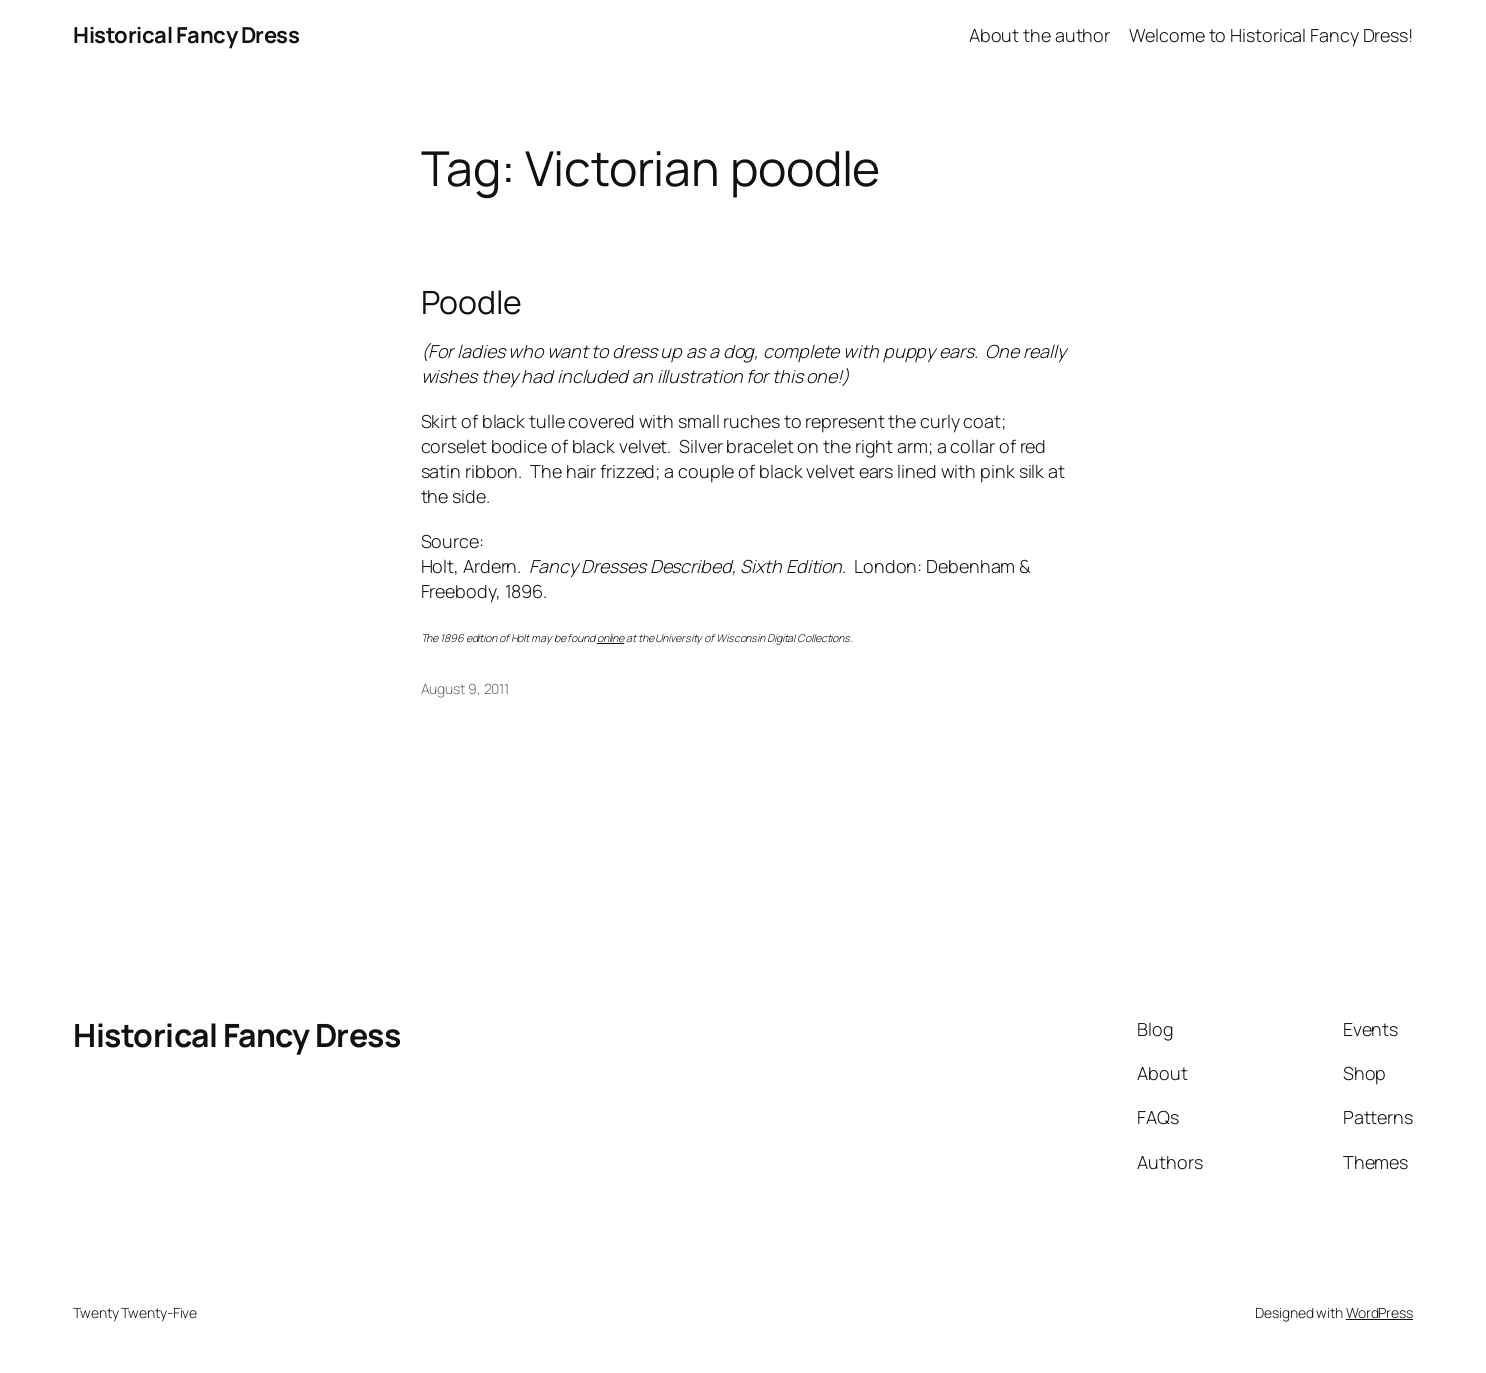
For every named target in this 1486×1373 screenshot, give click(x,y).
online (610, 638)
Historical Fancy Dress (186, 35)
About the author (1039, 35)
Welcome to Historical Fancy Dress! (1271, 35)
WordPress (1379, 1312)
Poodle (471, 302)
